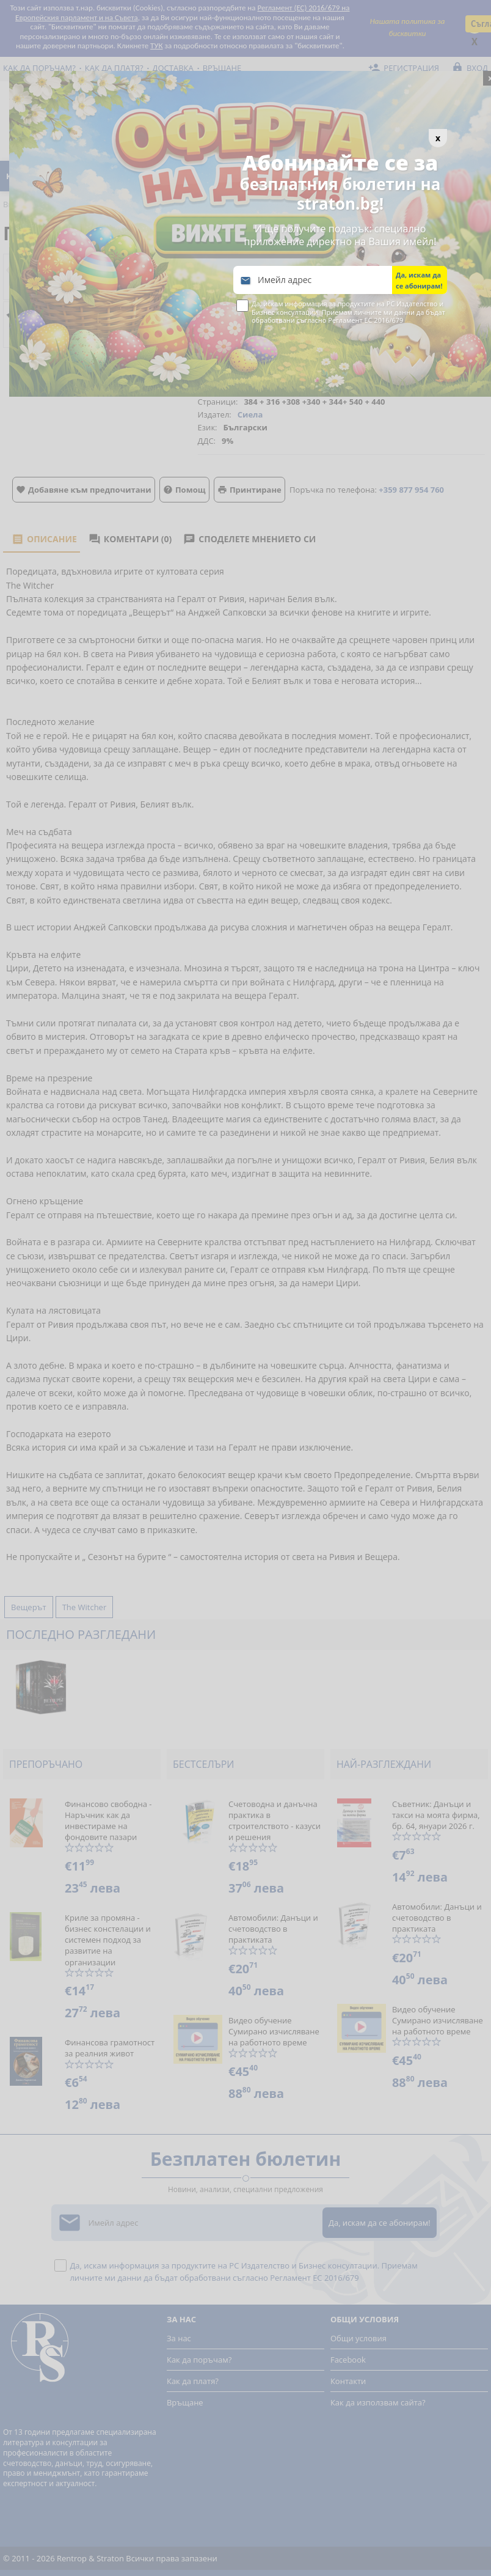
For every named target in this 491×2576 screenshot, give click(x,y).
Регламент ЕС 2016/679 (365, 320)
